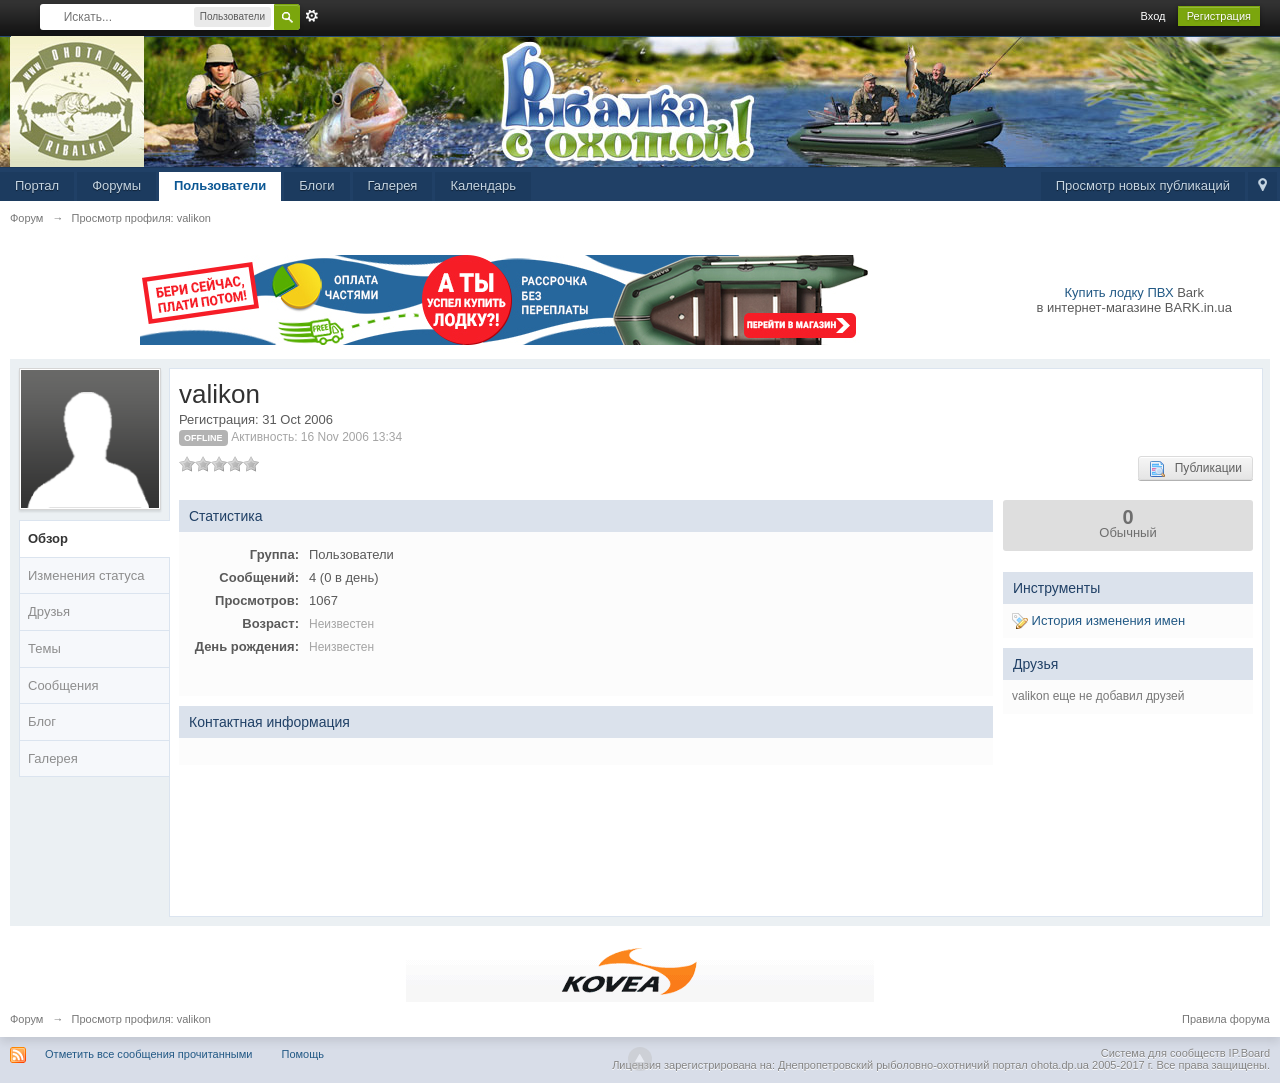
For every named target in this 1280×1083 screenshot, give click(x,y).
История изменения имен (1098, 620)
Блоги (316, 185)
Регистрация (1219, 16)
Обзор (48, 538)
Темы (44, 648)
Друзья (49, 611)
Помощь (303, 1054)
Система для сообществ (1163, 1053)
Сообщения (63, 685)
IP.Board (1249, 1053)
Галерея (393, 185)
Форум (26, 1019)
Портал (37, 185)
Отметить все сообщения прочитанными (148, 1054)
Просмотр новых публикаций (1143, 185)
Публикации (1195, 469)
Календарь (483, 185)
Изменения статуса (86, 575)
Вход (1153, 16)
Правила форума (1226, 1019)
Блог (42, 721)
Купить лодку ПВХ (1119, 292)
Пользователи (220, 185)
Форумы (116, 185)
